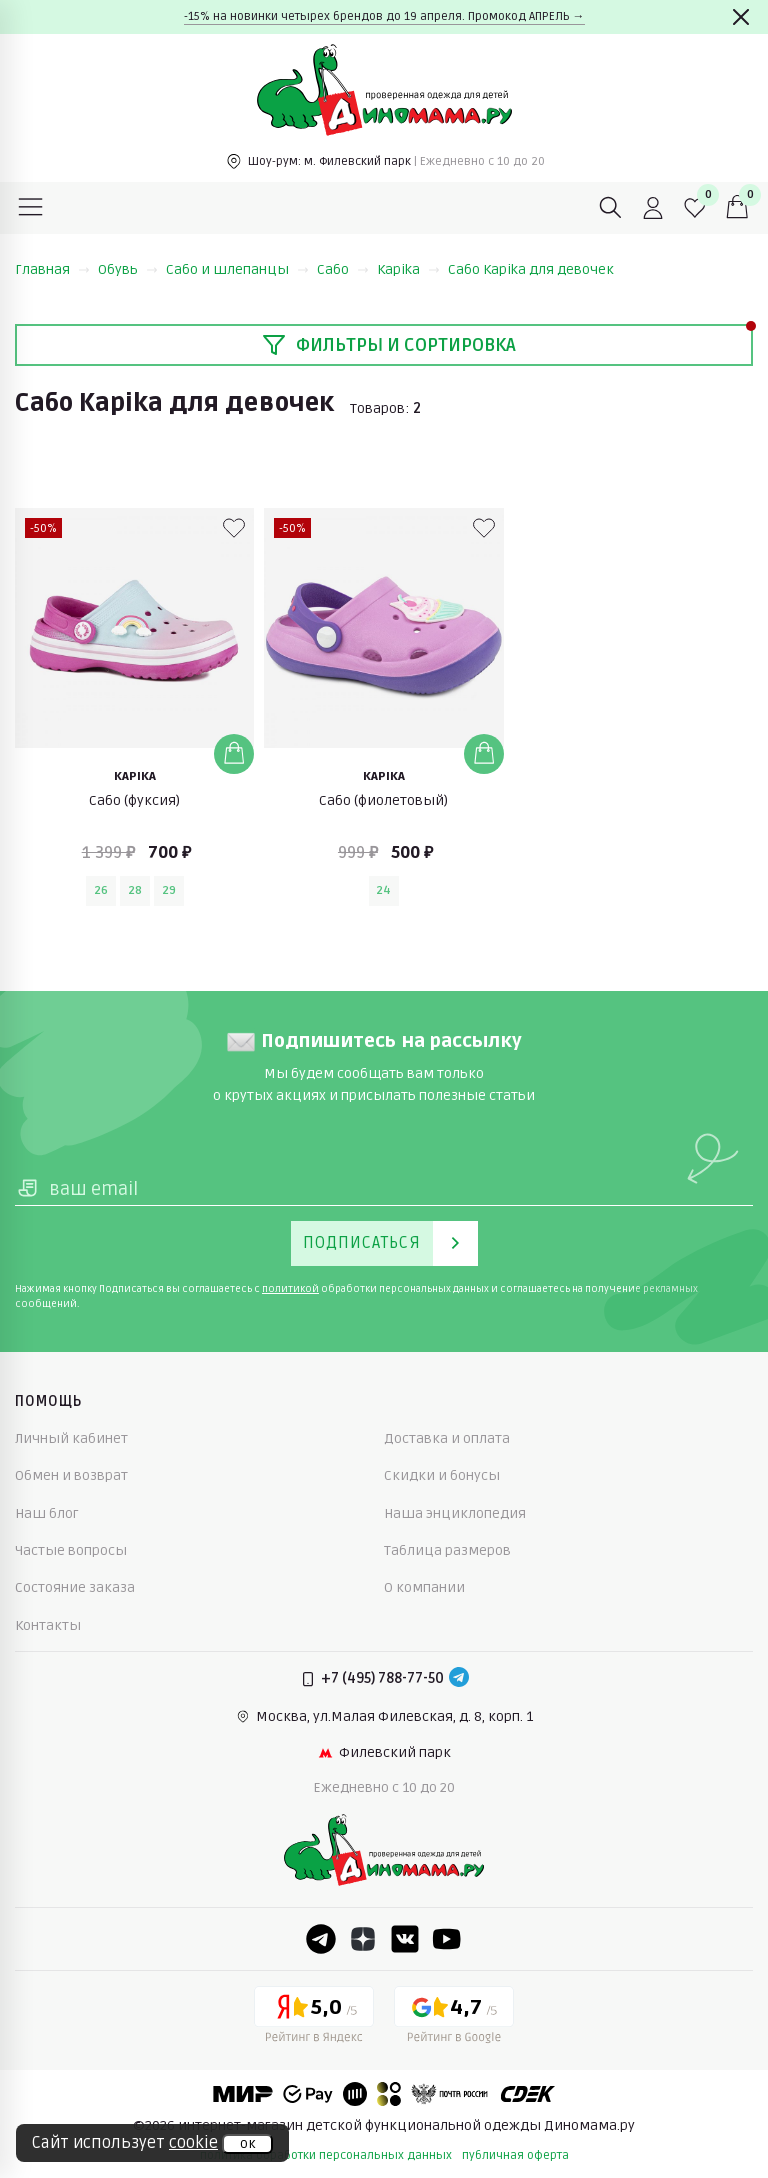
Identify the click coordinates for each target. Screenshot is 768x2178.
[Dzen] (363, 1939)
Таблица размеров (447, 1550)
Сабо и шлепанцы (237, 269)
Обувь (128, 269)
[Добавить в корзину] (234, 754)
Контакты (48, 1625)
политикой (290, 1289)
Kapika (408, 269)
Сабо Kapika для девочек (531, 269)
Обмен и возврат (71, 1475)
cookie (193, 2143)
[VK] (405, 1939)
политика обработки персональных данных (326, 2155)
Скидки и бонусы (442, 1475)
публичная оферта (515, 2155)
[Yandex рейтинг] (314, 2018)
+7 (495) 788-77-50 (382, 1678)
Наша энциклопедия (455, 1513)
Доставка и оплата (447, 1438)
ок (247, 2144)
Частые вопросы (71, 1550)
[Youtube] (447, 1939)
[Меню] (31, 208)
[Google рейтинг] (454, 2018)
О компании (424, 1587)
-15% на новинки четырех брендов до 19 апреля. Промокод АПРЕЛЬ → (384, 16)
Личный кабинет (71, 1438)
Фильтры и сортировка (389, 345)
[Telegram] (459, 1679)
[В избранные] (234, 528)
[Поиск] (611, 208)
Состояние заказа (75, 1587)
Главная (52, 269)
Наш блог (47, 1513)
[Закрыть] (741, 17)
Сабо (343, 269)
